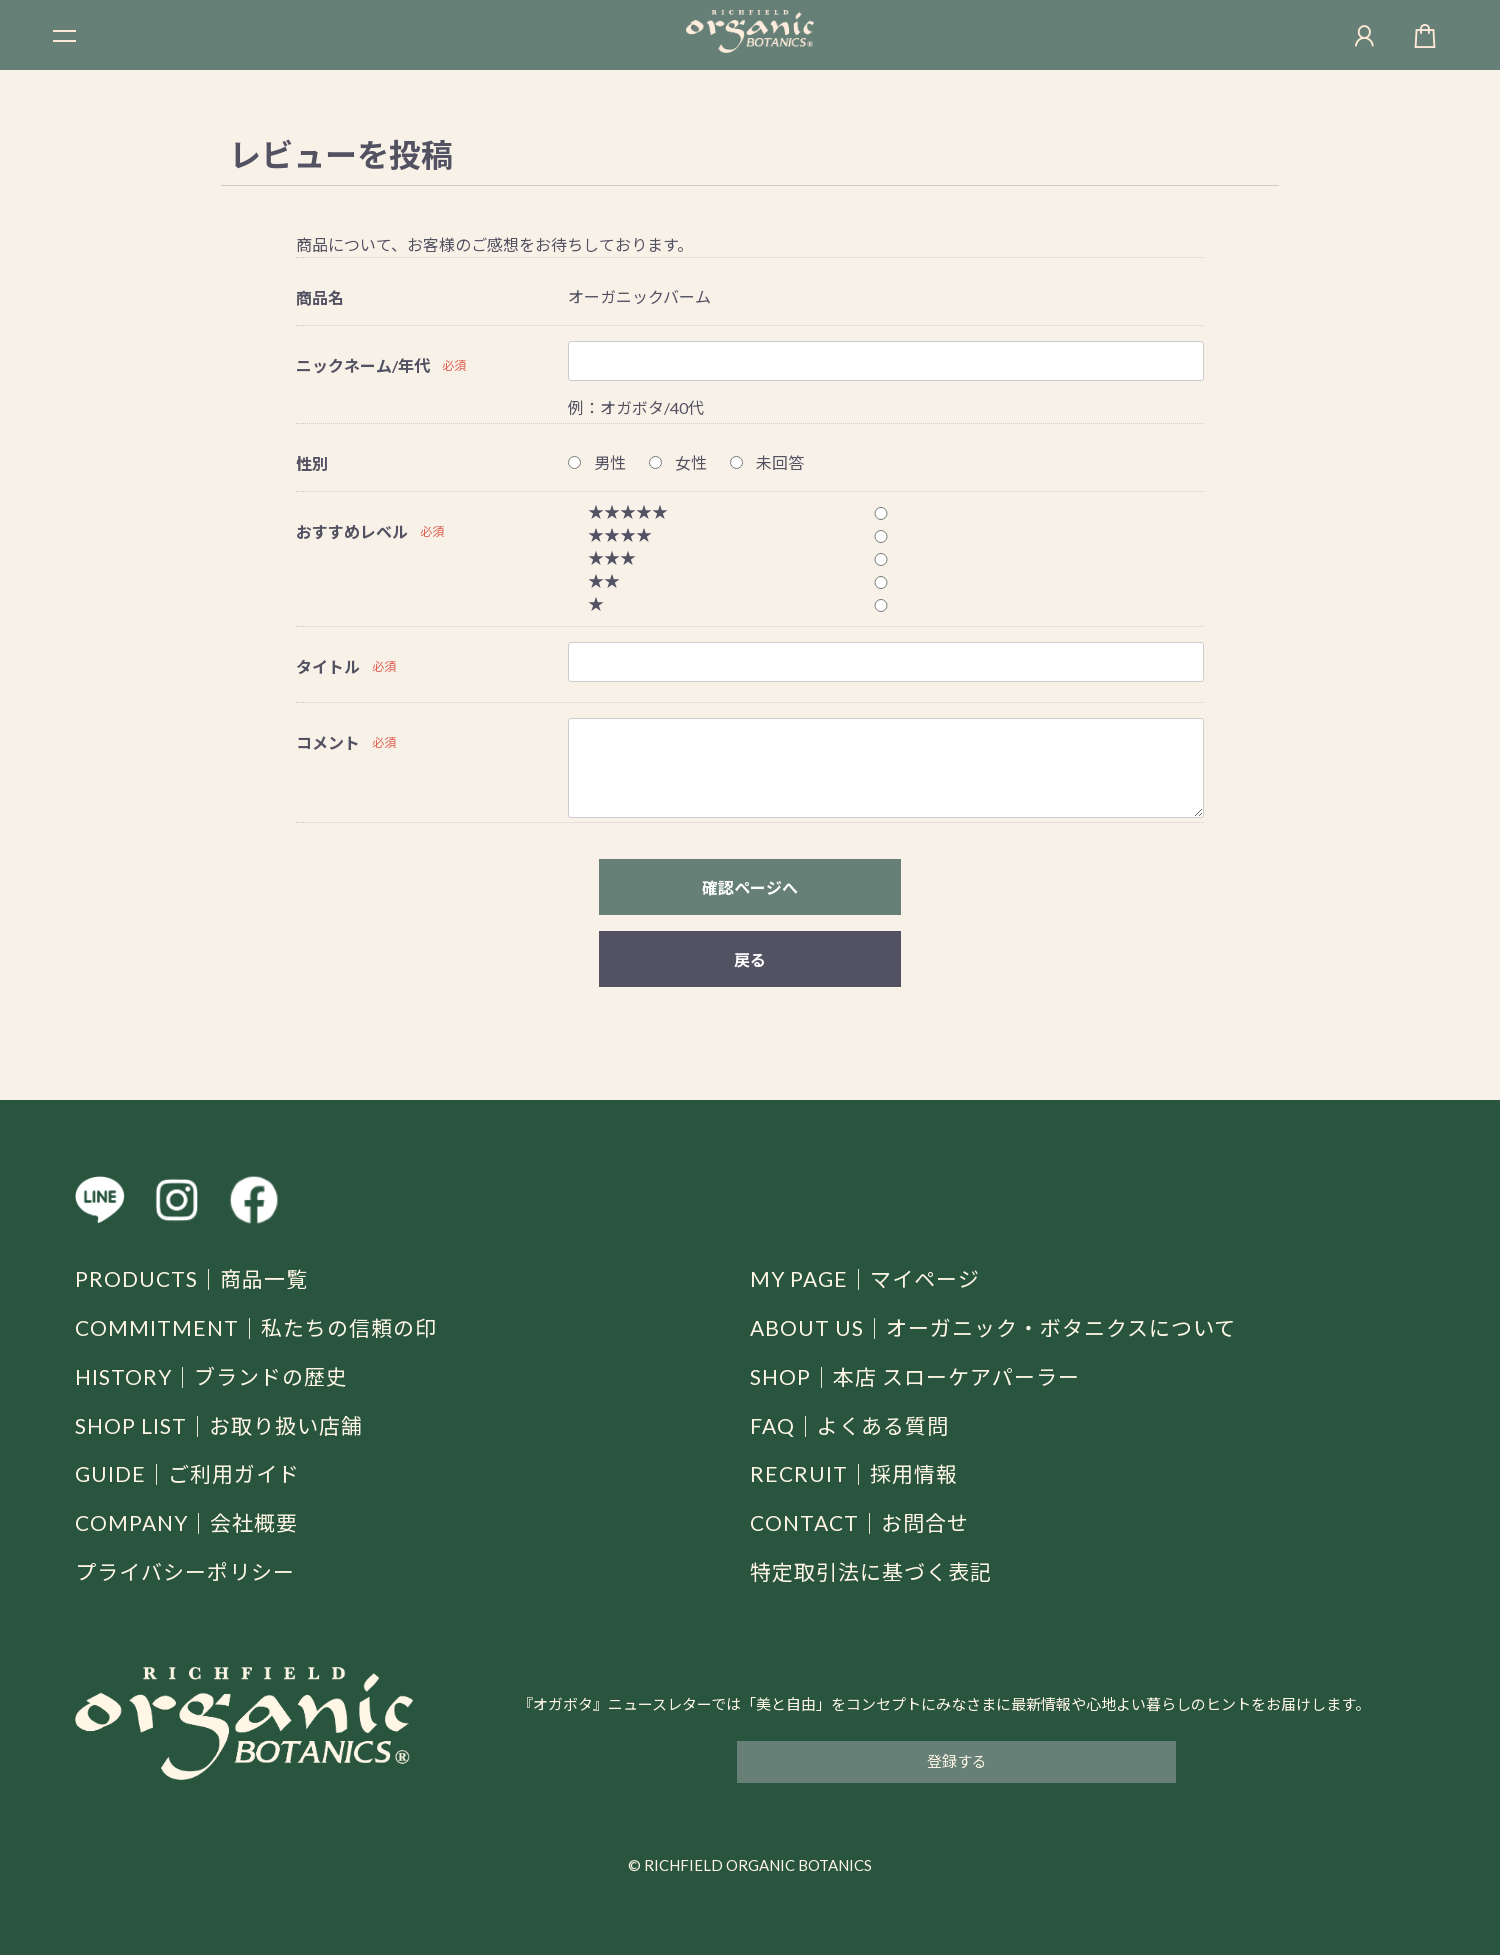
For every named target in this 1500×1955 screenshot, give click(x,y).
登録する (957, 1761)
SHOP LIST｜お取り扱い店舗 (219, 1425)
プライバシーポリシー (185, 1571)
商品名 (320, 297)
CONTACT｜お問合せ (859, 1522)
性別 (312, 463)
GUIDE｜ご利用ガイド (187, 1473)
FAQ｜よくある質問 (849, 1425)
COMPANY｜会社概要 (187, 1522)
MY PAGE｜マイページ (865, 1278)
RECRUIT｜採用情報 (854, 1473)
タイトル (328, 666)
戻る (750, 959)
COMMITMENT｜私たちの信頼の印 (256, 1327)
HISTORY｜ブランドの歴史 (212, 1376)
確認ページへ (750, 887)
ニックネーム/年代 (363, 365)
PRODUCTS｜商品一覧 (191, 1278)
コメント (328, 742)
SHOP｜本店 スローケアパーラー (915, 1376)
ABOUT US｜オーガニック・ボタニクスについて (993, 1327)
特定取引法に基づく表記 (871, 1571)
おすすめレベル (352, 531)
